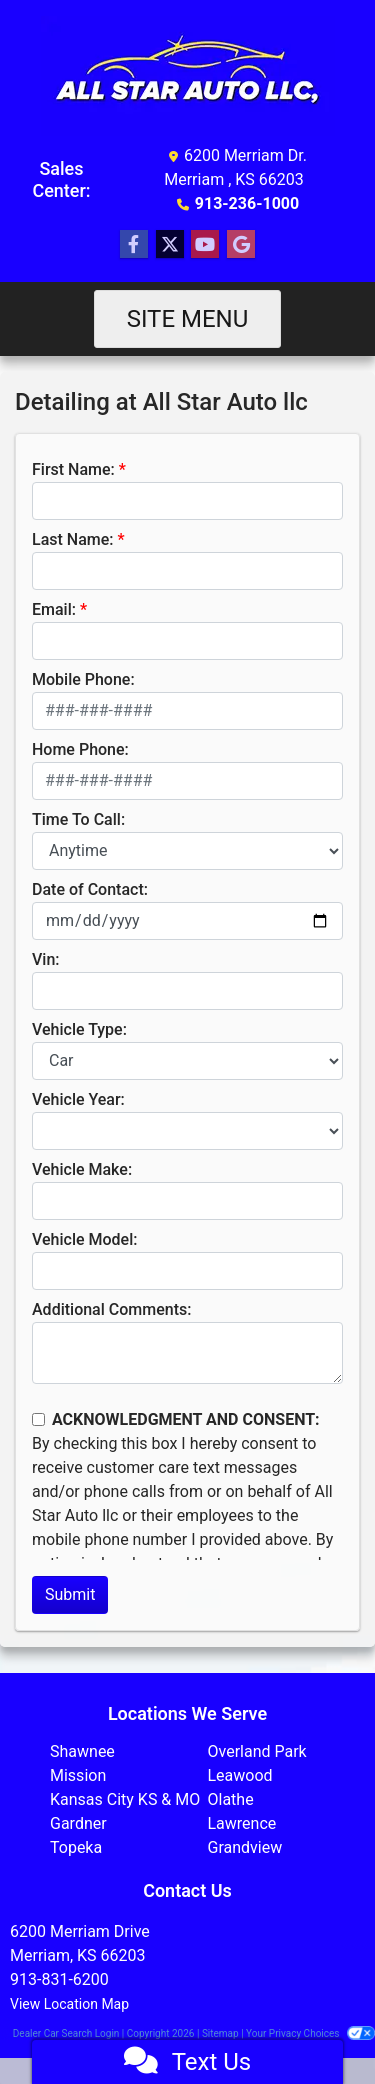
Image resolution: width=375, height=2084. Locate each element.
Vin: (46, 959)
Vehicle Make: (82, 1169)
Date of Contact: (90, 889)
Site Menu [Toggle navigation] (188, 319)
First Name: (73, 469)
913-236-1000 (247, 203)
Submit (70, 1594)
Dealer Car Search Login (66, 2033)
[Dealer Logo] (188, 76)
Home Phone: (80, 749)
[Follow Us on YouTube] (205, 245)
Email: (54, 609)
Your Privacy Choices (310, 2033)
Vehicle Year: (78, 1099)
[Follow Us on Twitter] (170, 245)
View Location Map (69, 2004)
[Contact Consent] (38, 1419)
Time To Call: (78, 819)
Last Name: (73, 539)
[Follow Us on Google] (241, 245)
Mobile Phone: (83, 679)
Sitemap (220, 2033)
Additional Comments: (111, 1309)
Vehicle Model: (84, 1239)
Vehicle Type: (79, 1029)
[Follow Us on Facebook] (134, 245)
